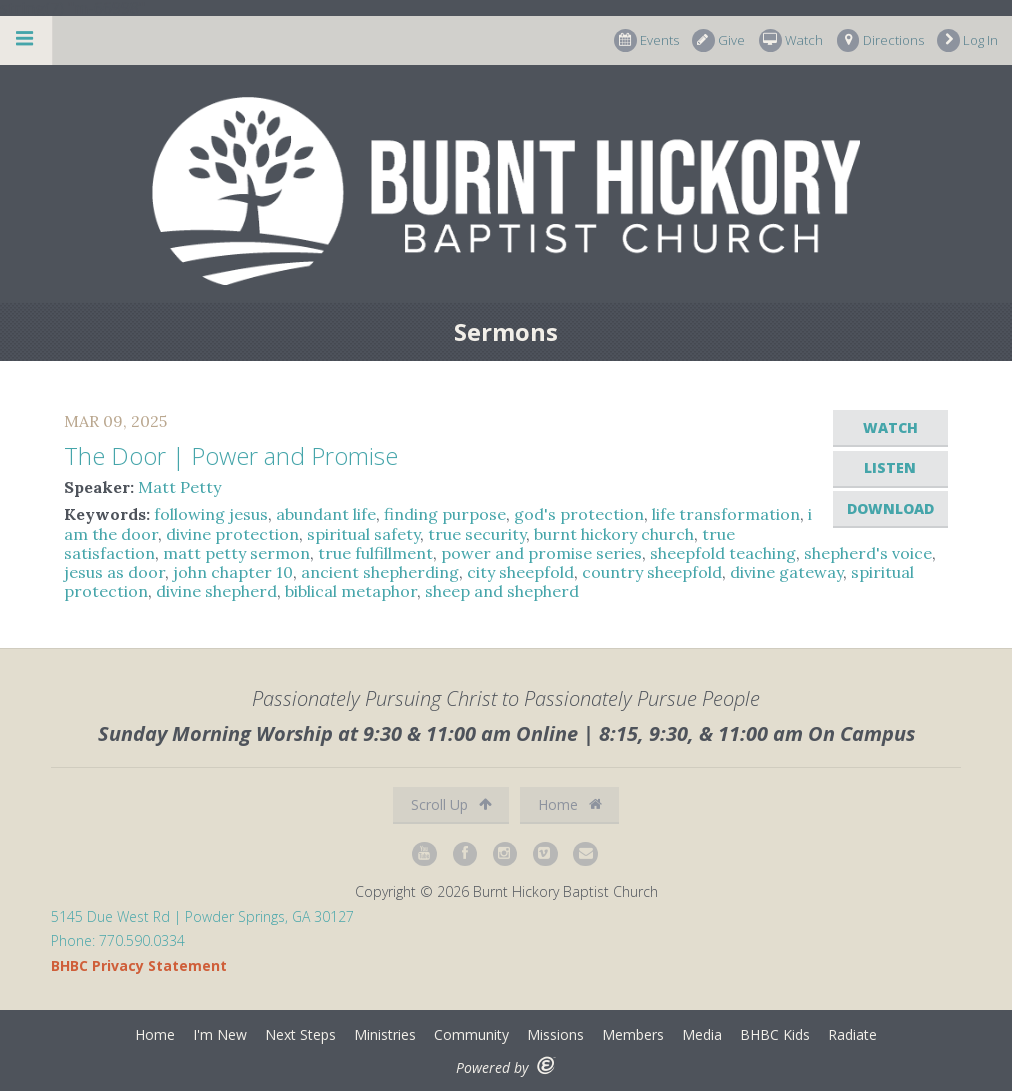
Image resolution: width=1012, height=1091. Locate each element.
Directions (880, 40)
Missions (555, 1034)
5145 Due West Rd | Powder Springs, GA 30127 (202, 916)
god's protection (579, 514)
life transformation (726, 514)
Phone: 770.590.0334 (118, 940)
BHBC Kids (775, 1034)
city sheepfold (520, 572)
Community (471, 1034)
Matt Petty (179, 487)
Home (570, 804)
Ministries (385, 1034)
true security (477, 534)
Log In (967, 40)
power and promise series (541, 553)
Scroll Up (451, 804)
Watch (791, 40)
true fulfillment (375, 553)
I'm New (220, 1034)
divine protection (232, 534)
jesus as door (114, 572)
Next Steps (300, 1034)
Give (718, 40)
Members (633, 1034)
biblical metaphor (351, 591)
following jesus (211, 514)
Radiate (852, 1034)
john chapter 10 (233, 572)
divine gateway (786, 572)
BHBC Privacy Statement (139, 965)
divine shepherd (216, 591)
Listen (890, 467)
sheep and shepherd (502, 591)
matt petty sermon (236, 553)
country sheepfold (652, 572)
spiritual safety (363, 534)
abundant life (326, 514)
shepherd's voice (868, 553)
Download (890, 508)
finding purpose (445, 514)
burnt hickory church (614, 534)
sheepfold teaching (723, 553)
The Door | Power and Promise (231, 455)
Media (702, 1034)
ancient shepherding (380, 572)
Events (646, 40)
